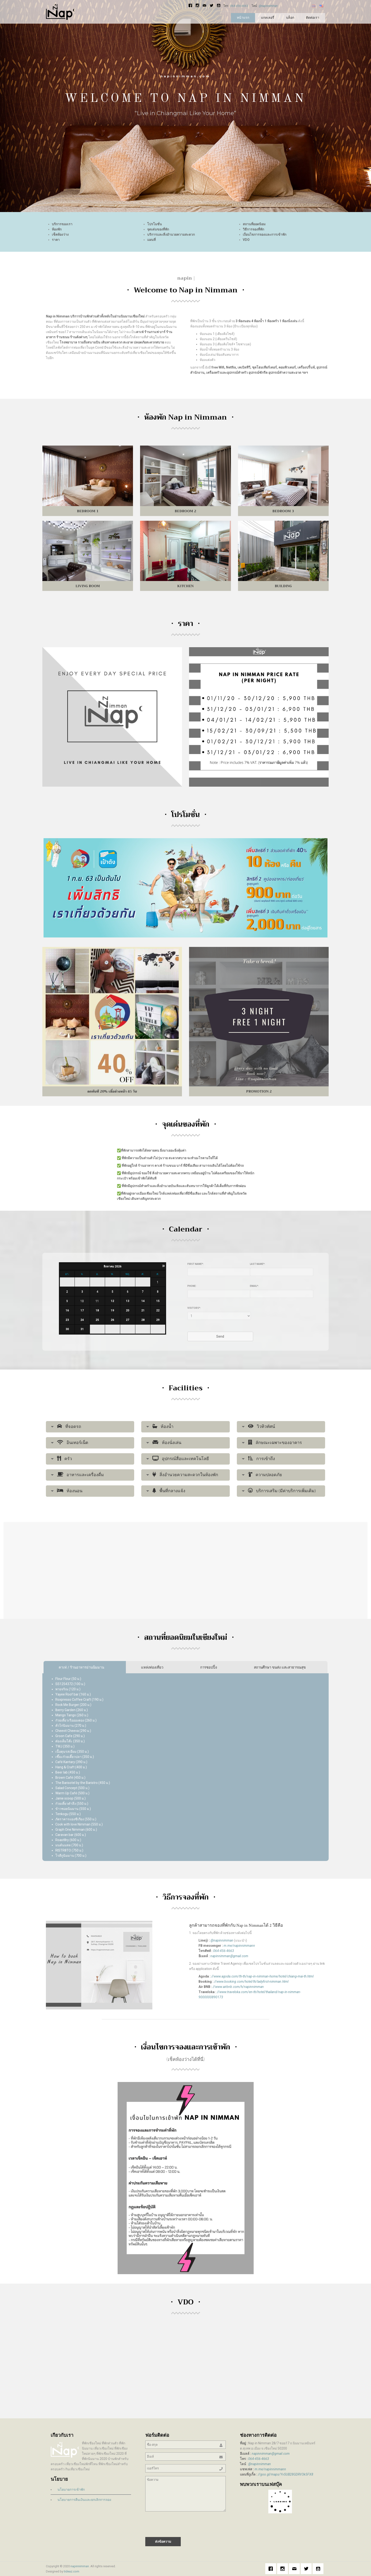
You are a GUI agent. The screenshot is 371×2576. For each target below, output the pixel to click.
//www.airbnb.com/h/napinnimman (238, 1987)
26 (112, 1320)
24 (82, 1320)
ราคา (56, 240)
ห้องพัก (57, 229)
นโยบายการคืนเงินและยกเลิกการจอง (84, 2500)
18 (97, 1310)
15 (157, 1301)
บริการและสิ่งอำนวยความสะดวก (171, 234)
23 (67, 1320)
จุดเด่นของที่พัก (158, 229)
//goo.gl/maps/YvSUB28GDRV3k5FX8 (285, 2474)
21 (143, 1310)
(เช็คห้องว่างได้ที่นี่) (185, 2059)
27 (127, 1320)
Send (220, 1336)
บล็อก (290, 17)
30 (67, 1329)
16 (67, 1310)
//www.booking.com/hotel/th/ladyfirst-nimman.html (251, 1981)
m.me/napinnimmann (239, 1945)
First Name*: (195, 1264)
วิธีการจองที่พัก (253, 229)
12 (112, 1301)
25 (97, 1320)
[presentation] (181, 2524)
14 (143, 1301)
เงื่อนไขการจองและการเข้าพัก (264, 234)
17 (82, 1310)
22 (157, 1310)
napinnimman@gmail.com (229, 1956)
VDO (246, 240)
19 (112, 1310)
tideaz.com (71, 2571)
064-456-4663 (239, 6)
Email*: (254, 1286)
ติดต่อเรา (312, 17)
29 (157, 1320)
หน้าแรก (243, 17)
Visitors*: (194, 1308)
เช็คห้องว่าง (60, 234)
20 (127, 1310)
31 (82, 1329)
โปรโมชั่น (154, 224)
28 (143, 1320)
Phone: (191, 1286)
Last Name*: (257, 1264)
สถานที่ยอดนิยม (254, 224)
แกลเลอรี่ (267, 17)
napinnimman (80, 2566)
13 (127, 1301)
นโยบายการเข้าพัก (71, 2489)
